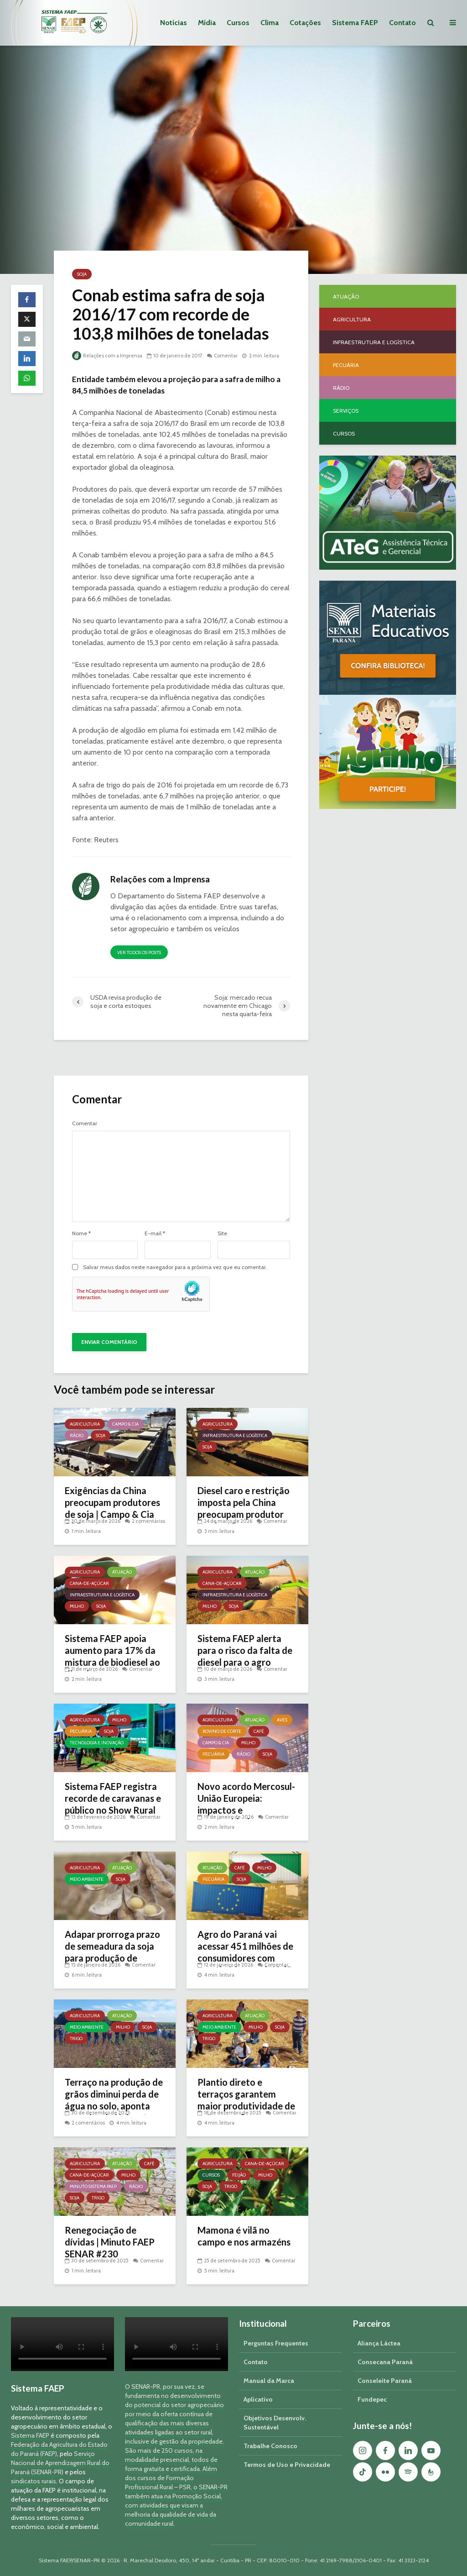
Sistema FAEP (355, 22)
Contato (402, 22)
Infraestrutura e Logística (234, 1435)
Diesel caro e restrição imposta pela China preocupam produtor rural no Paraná (243, 1508)
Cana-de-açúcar (89, 1583)
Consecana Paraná (385, 2362)
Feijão (239, 2175)
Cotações (305, 22)
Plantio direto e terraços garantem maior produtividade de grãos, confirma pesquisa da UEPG (246, 2106)
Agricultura (85, 1424)
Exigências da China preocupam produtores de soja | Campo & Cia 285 (112, 1508)
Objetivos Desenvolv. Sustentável (275, 2422)
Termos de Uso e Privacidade (287, 2465)
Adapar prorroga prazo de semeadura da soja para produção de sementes (112, 1952)
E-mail (155, 1233)
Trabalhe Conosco (270, 2446)
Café (259, 1731)
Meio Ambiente (87, 1879)
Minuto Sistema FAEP (93, 2186)
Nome (81, 1233)
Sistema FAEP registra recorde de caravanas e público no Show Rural (113, 1798)
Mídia (207, 22)
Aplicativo (258, 2399)
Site (222, 1233)
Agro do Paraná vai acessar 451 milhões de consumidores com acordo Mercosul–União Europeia (247, 1958)
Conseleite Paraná (385, 2381)
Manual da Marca (269, 2381)
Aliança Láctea (379, 2343)
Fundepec (372, 2399)
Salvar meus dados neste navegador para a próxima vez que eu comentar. (175, 1267)
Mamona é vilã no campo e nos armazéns (244, 2235)
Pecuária (81, 1731)
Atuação (122, 1572)
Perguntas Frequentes (276, 2343)
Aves (282, 1720)
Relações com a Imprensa (107, 355)
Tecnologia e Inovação (97, 1743)
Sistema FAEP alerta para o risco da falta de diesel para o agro (244, 1650)
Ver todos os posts (139, 952)
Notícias (173, 22)
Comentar (226, 355)
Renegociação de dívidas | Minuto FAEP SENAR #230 (110, 2241)
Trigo (76, 2038)
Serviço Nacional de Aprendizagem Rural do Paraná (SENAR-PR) (60, 2463)
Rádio (76, 1435)
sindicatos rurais (33, 2481)
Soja (82, 274)
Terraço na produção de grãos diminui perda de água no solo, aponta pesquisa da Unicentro (114, 2100)
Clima (269, 22)
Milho (77, 1606)
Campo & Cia (125, 1424)
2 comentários (148, 1521)
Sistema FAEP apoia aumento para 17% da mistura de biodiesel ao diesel (112, 1656)
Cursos (238, 22)
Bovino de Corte (221, 1731)
